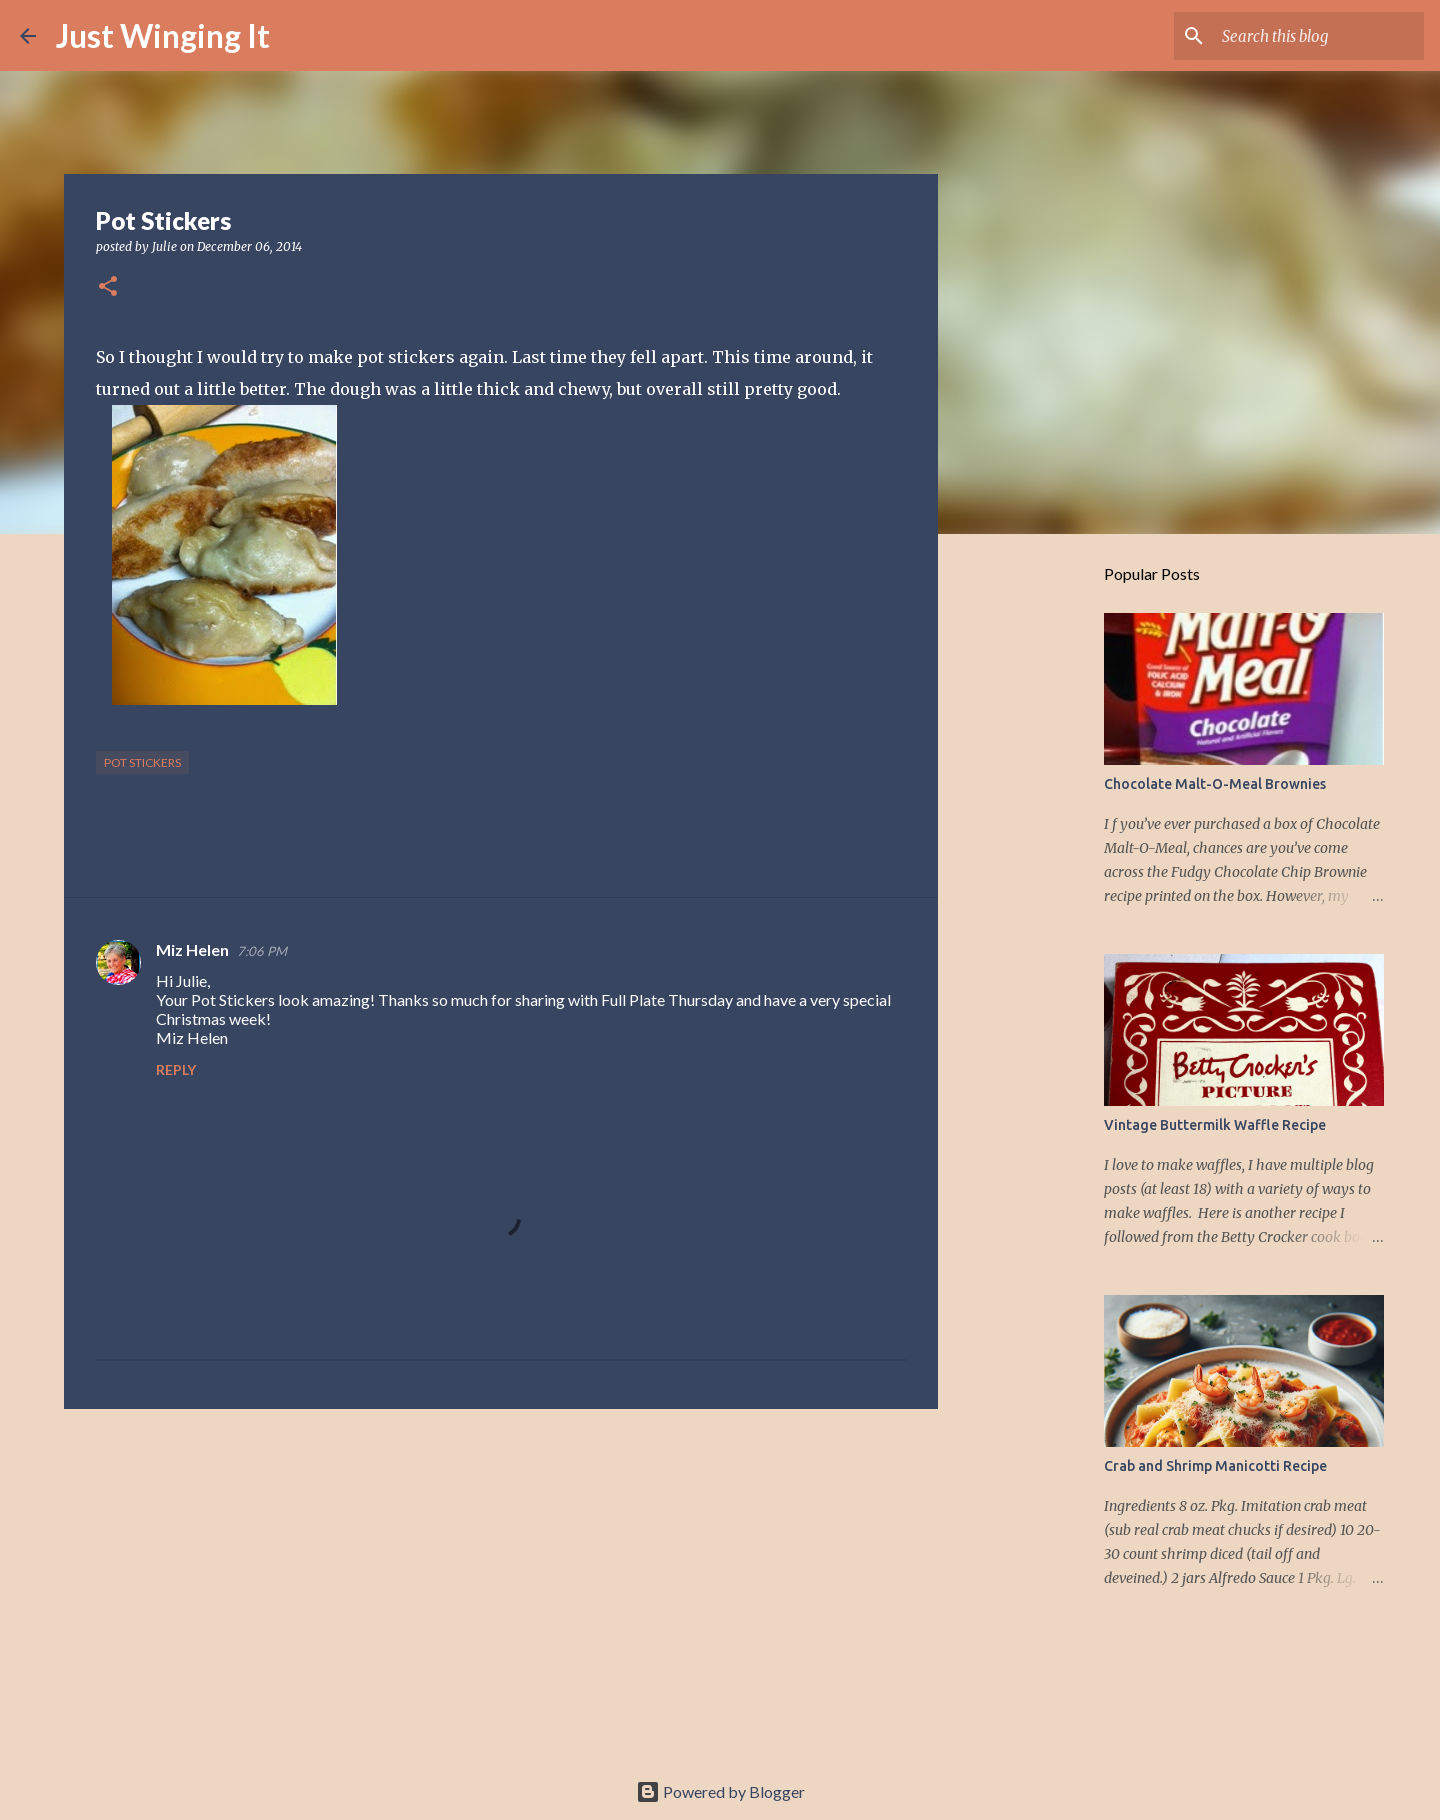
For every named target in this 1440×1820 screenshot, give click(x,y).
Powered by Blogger (720, 1791)
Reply (176, 1069)
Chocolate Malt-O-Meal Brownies (1215, 784)
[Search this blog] (1319, 36)
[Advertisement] (501, 1579)
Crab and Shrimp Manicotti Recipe (1215, 1466)
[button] (108, 287)
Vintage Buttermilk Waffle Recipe (1215, 1125)
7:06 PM (262, 951)
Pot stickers (142, 762)
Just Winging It (163, 35)
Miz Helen (192, 949)
